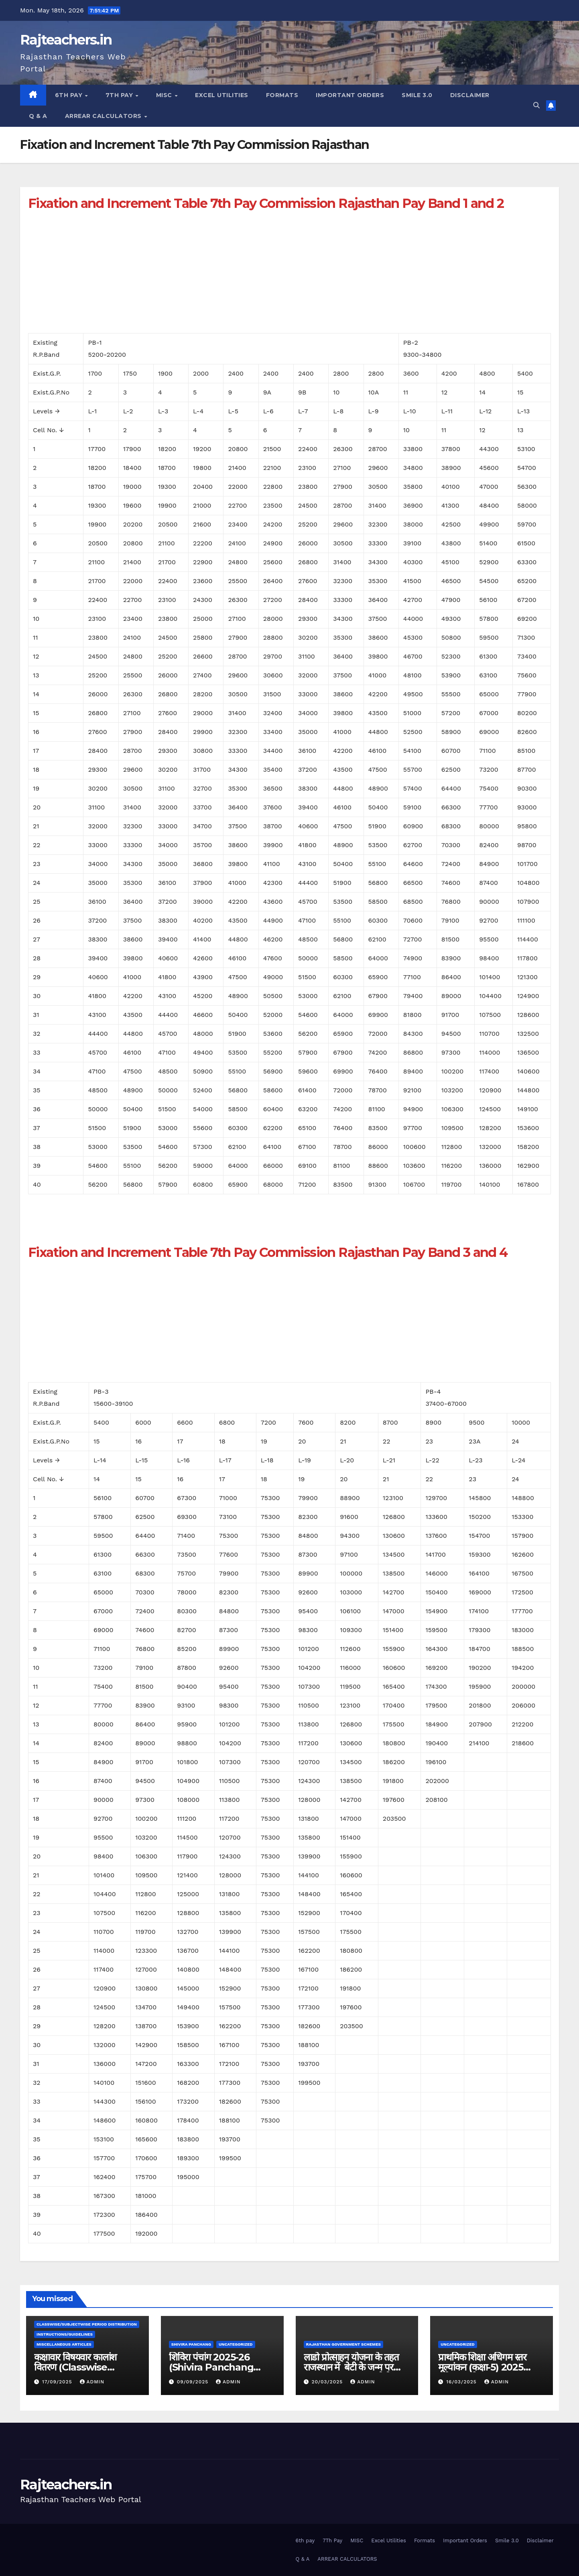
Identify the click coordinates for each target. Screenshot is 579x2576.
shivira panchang (191, 2344)
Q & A (38, 116)
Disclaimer (470, 95)
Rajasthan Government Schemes (343, 2344)
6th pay (69, 95)
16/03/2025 (462, 2382)
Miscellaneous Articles (64, 2344)
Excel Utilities (221, 95)
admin (92, 2382)
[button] (536, 105)
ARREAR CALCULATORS (104, 116)
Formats (282, 95)
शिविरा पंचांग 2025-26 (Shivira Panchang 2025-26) (211, 2367)
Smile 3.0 (417, 95)
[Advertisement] (269, 277)
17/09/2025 (58, 2382)
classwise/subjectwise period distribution (87, 2324)
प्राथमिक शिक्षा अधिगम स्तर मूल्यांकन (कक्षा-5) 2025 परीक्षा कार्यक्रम (482, 2367)
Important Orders (350, 95)
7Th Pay (120, 95)
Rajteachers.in (66, 39)
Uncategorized (236, 2344)
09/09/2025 (193, 2382)
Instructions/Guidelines (65, 2334)
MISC (165, 95)
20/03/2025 (328, 2382)
